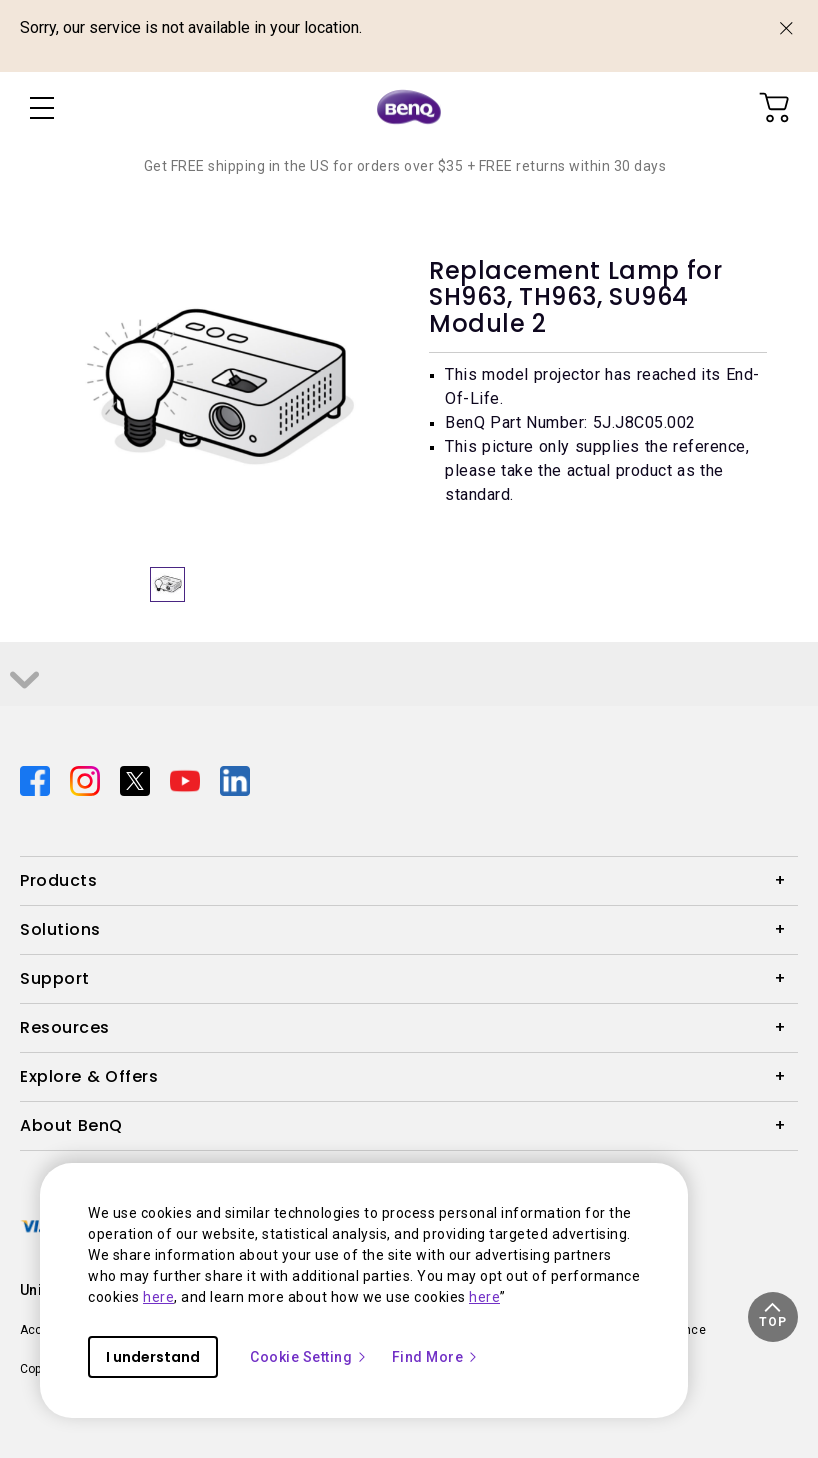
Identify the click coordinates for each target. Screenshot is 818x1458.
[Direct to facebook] (37, 780)
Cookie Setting (309, 1357)
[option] (220, 387)
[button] (773, 1317)
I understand (153, 1357)
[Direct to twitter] (137, 780)
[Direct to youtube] (187, 780)
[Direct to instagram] (87, 780)
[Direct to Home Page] (409, 108)
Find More (436, 1357)
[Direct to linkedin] (235, 780)
